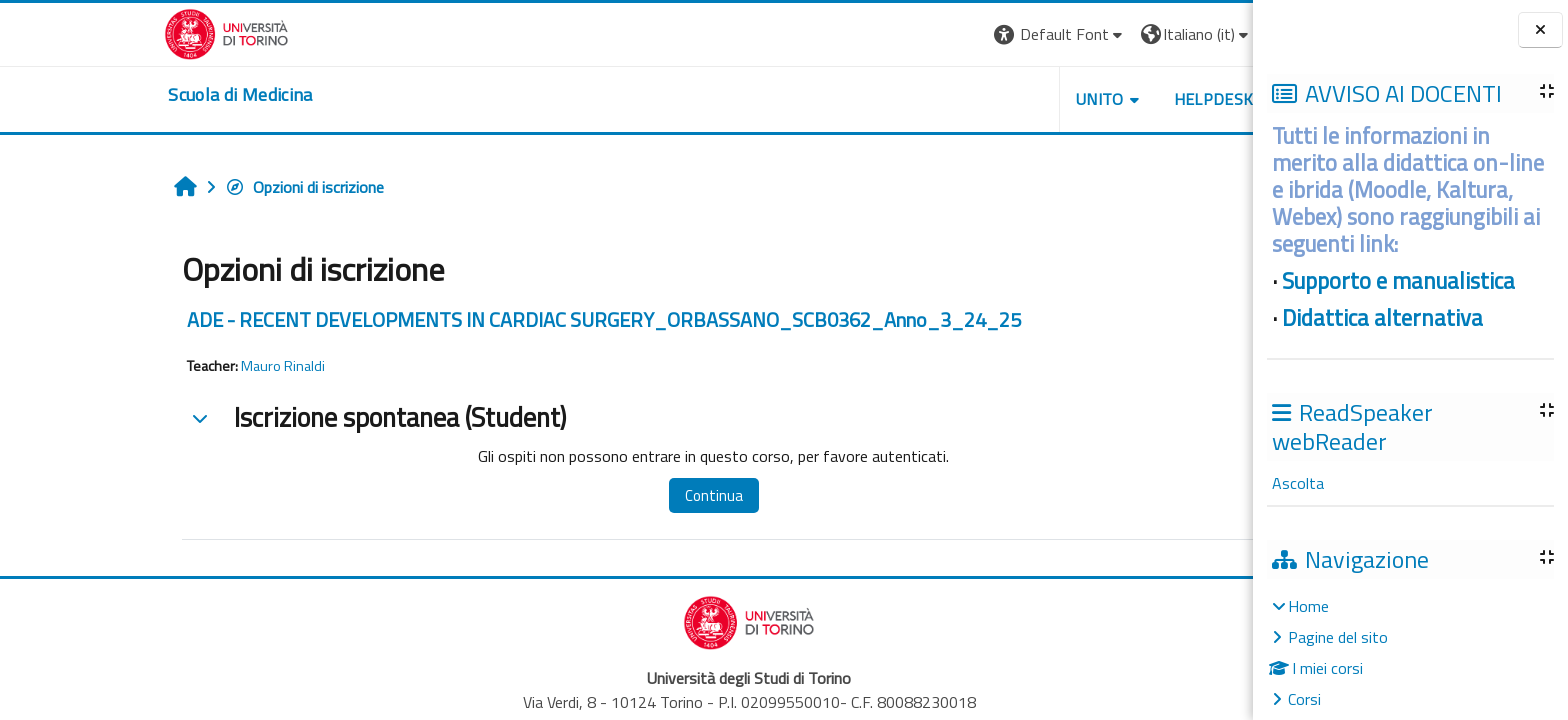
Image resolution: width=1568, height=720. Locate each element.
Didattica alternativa (1382, 318)
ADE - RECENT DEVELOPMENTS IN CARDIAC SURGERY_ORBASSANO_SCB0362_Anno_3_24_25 (482, 319)
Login (1177, 34)
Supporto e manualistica (1398, 281)
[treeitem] (1410, 652)
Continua (591, 495)
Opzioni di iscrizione (182, 187)
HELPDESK (1091, 99)
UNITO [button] (977, 99)
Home (1308, 606)
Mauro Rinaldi (161, 366)
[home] (118, 95)
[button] (937, 34)
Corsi (1304, 699)
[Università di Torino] (104, 32)
